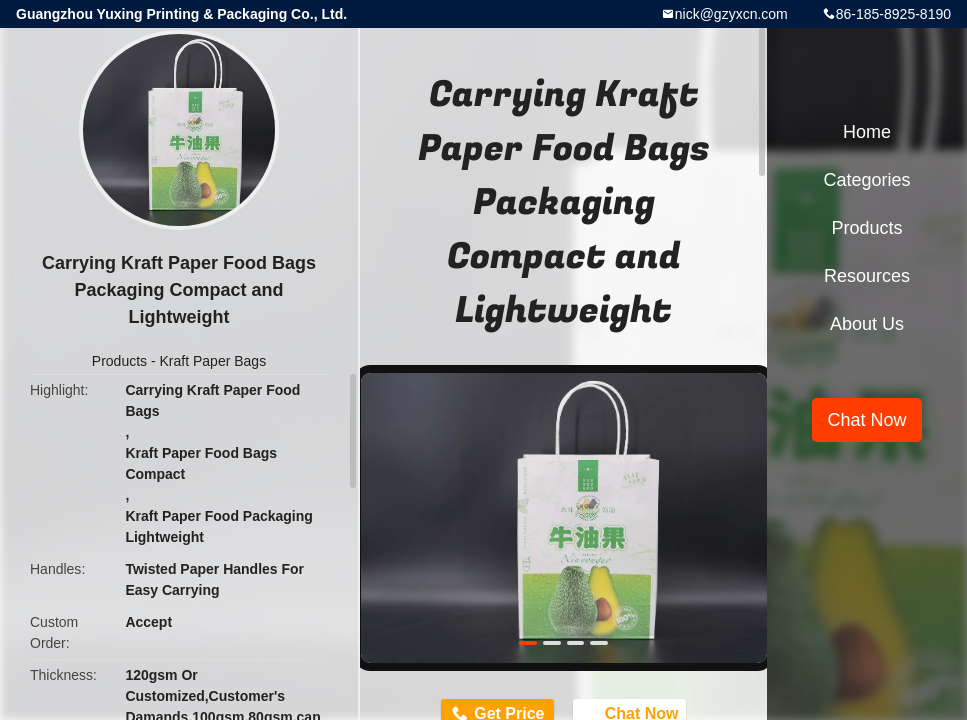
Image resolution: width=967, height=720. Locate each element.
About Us (867, 324)
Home (867, 132)
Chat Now (866, 420)
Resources (867, 276)
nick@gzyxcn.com (731, 14)
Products (119, 361)
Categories (866, 180)
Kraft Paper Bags (213, 361)
